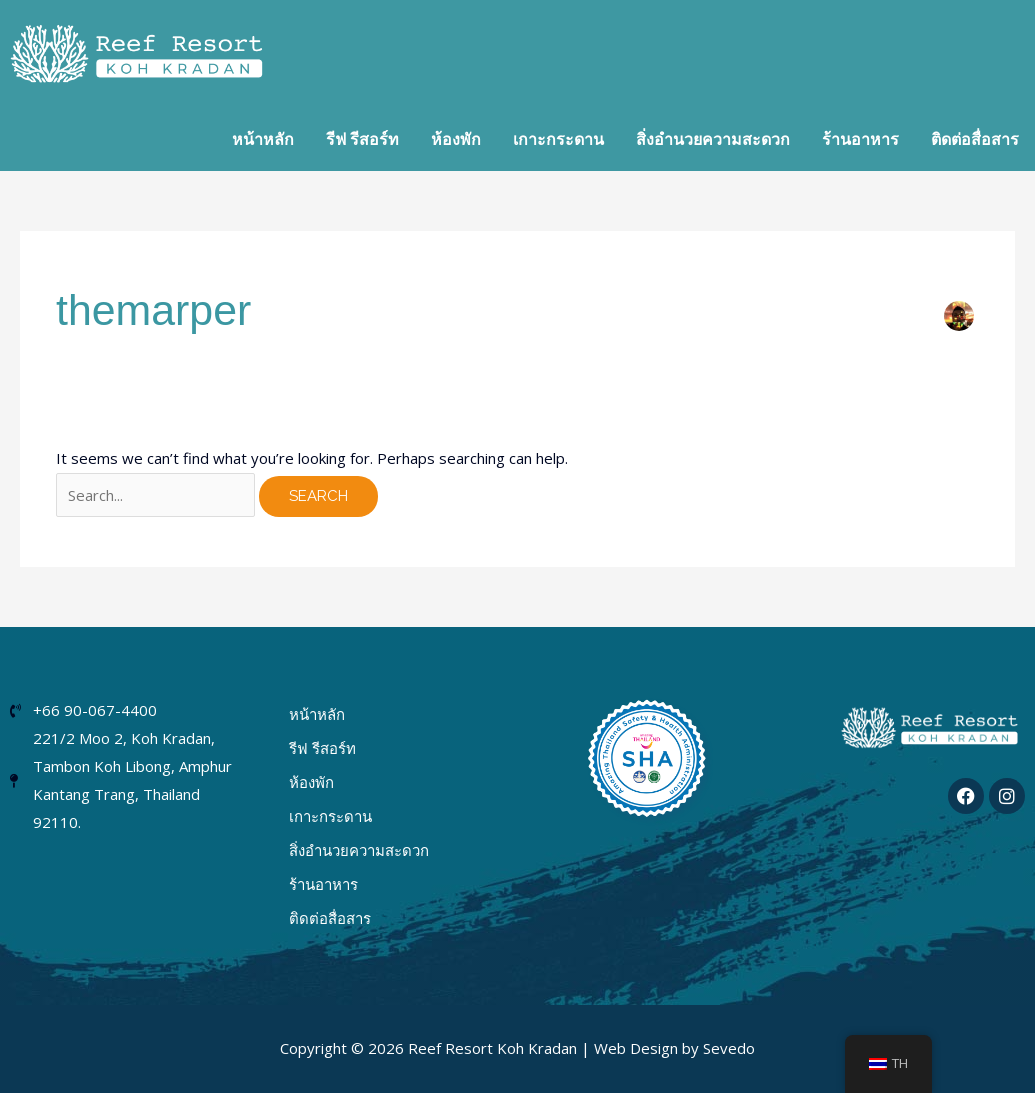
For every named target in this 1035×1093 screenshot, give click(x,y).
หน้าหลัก (317, 714)
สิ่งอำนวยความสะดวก (359, 850)
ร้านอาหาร (323, 884)
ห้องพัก (311, 782)
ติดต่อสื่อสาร (330, 918)
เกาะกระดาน (330, 816)
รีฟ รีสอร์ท (322, 748)
